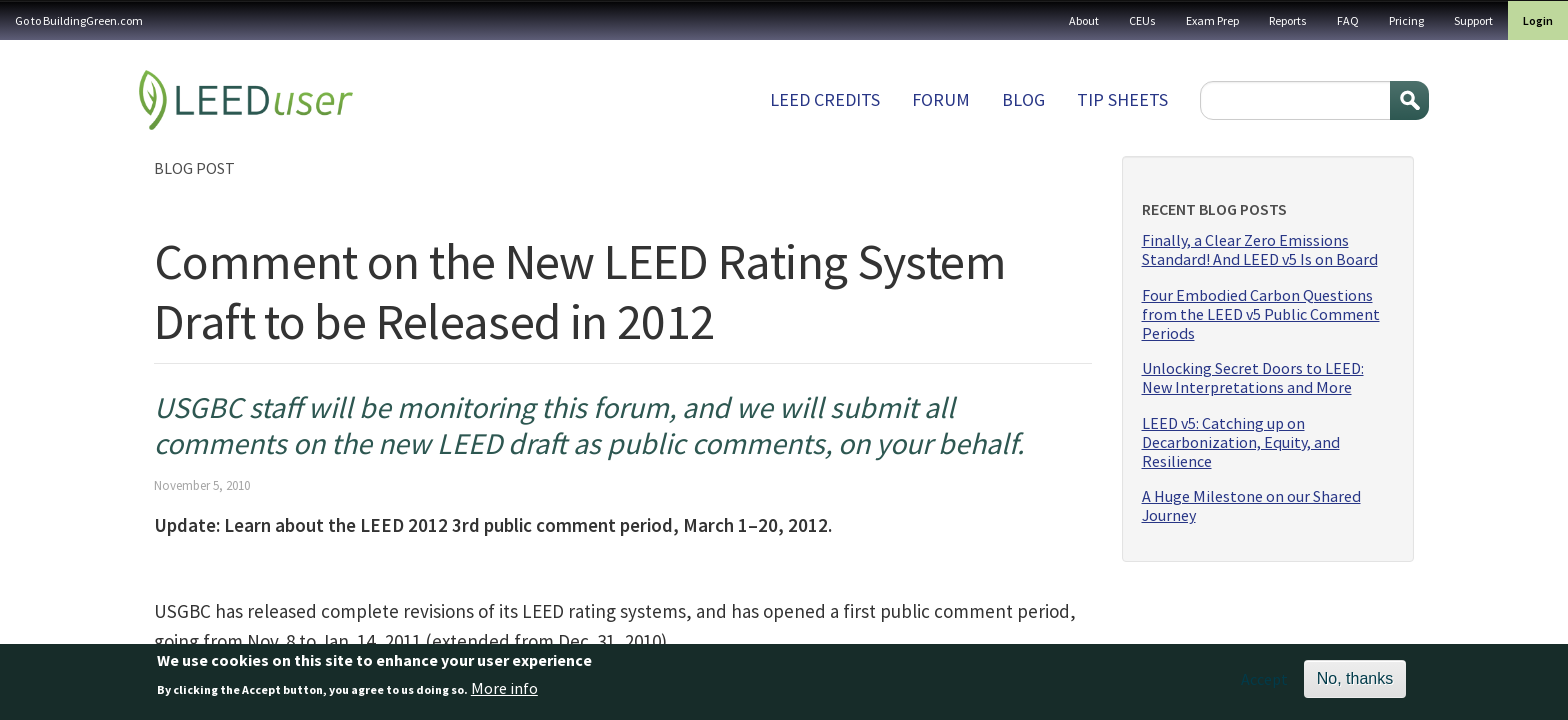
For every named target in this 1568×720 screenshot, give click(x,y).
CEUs (1142, 20)
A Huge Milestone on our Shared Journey (1251, 506)
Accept (1264, 684)
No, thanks (1355, 683)
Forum (941, 99)
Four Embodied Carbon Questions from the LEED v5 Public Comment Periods (1261, 314)
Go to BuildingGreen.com (79, 20)
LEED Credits (825, 99)
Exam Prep (1212, 20)
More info (504, 693)
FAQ (1348, 20)
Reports (1288, 20)
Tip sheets (1122, 99)
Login (1538, 20)
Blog (1023, 99)
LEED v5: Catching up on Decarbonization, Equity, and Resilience (1241, 442)
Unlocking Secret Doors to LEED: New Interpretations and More (1253, 378)
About (1084, 20)
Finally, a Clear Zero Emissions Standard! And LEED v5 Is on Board (1260, 250)
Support (1473, 20)
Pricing (1406, 20)
